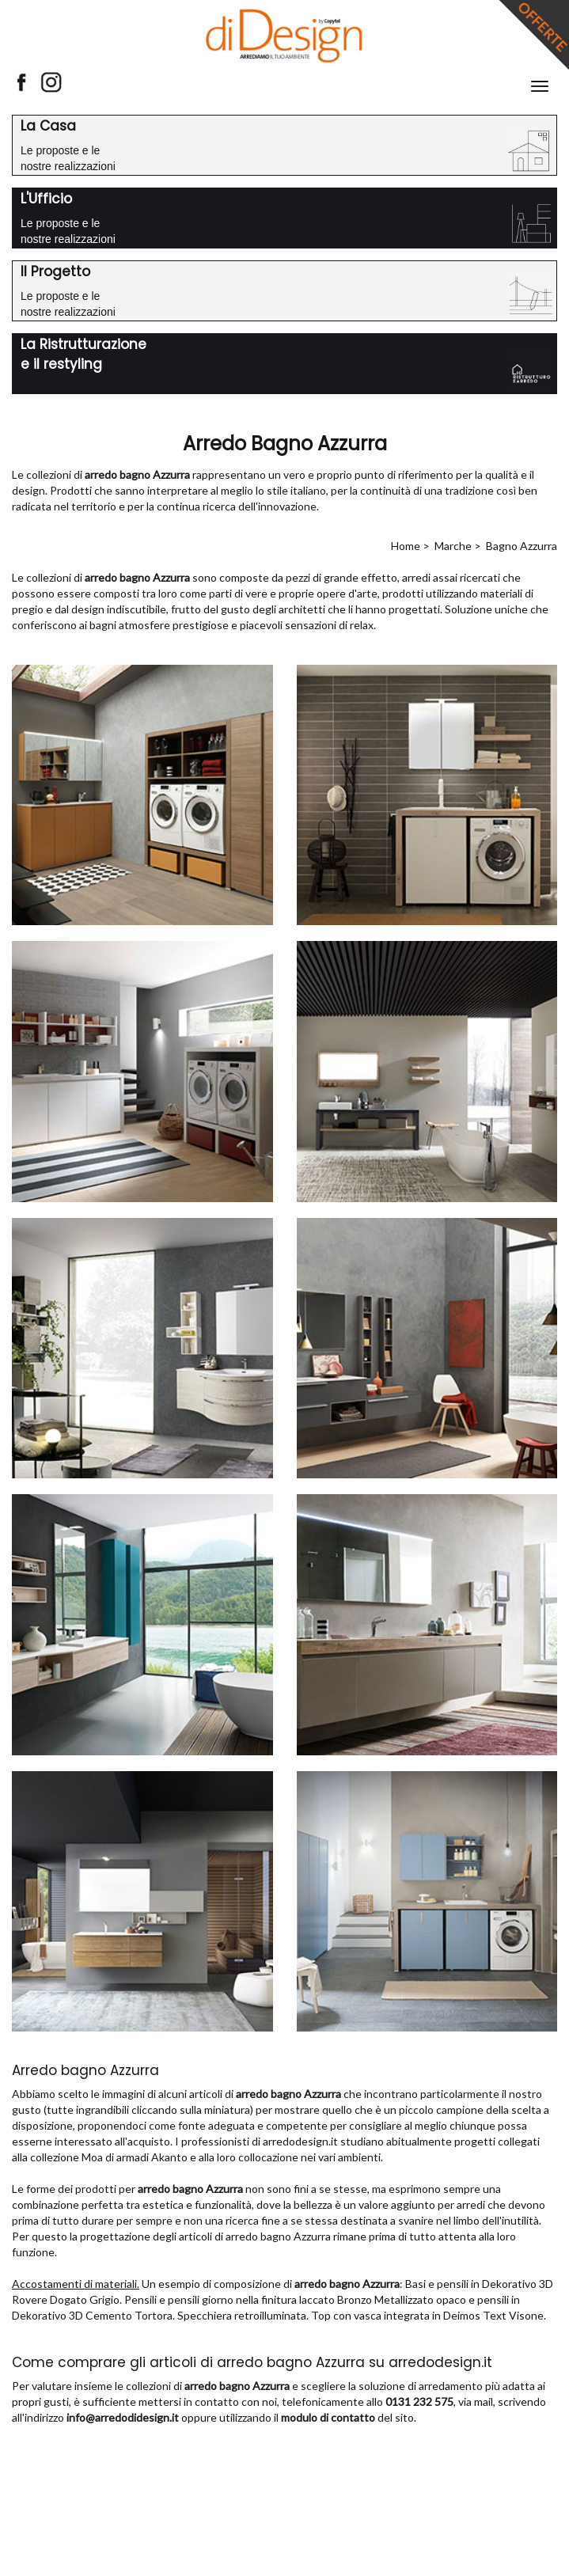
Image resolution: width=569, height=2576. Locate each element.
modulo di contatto (328, 2417)
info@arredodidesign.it (122, 2417)
